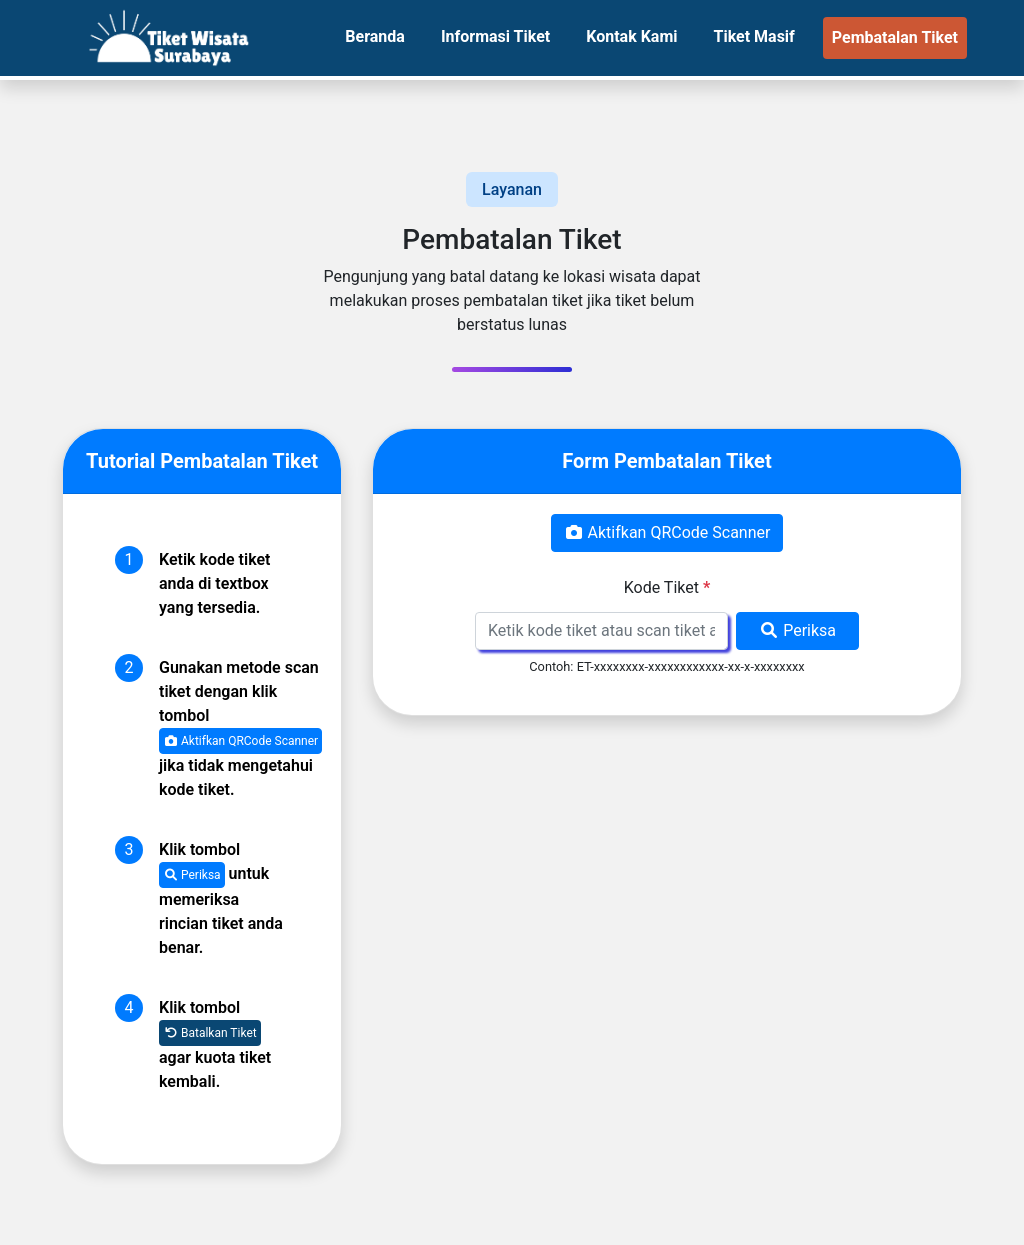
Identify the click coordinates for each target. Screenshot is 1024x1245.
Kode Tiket (667, 587)
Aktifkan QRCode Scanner (240, 741)
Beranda (375, 36)
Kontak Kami (631, 36)
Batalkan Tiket (210, 1033)
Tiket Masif (753, 36)
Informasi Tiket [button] (495, 36)
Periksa (192, 875)
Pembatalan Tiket (895, 37)
